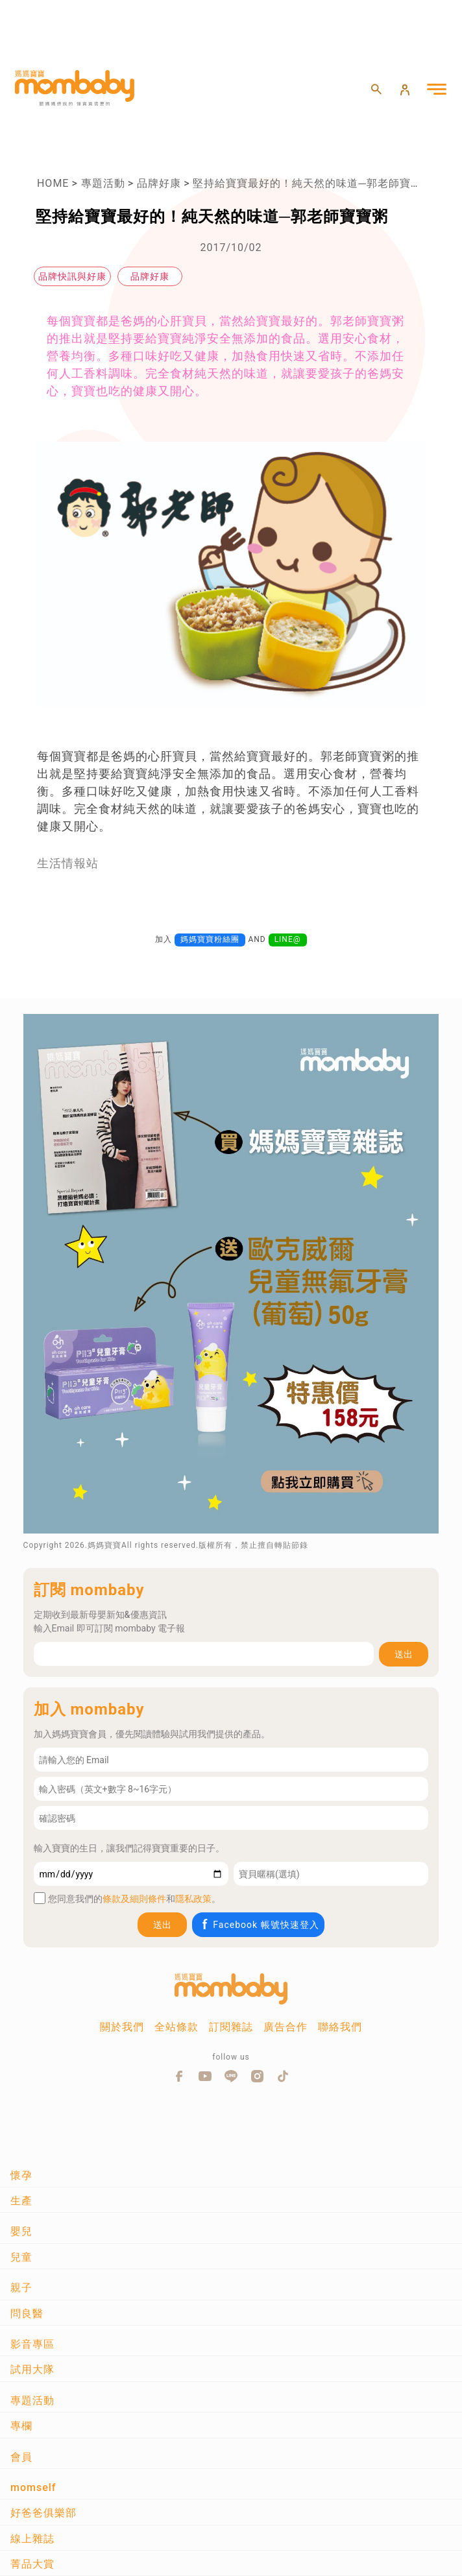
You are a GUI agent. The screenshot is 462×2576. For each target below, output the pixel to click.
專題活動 (103, 183)
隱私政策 (193, 1899)
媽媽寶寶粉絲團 (209, 939)
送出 (404, 1654)
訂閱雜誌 (231, 2027)
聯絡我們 (340, 2027)
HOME (53, 183)
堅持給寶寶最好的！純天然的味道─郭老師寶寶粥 (312, 183)
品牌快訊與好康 (72, 276)
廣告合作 (285, 2027)
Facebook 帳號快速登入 (259, 1924)
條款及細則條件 (134, 1899)
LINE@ (287, 939)
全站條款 (176, 2027)
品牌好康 (159, 183)
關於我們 (122, 2027)
